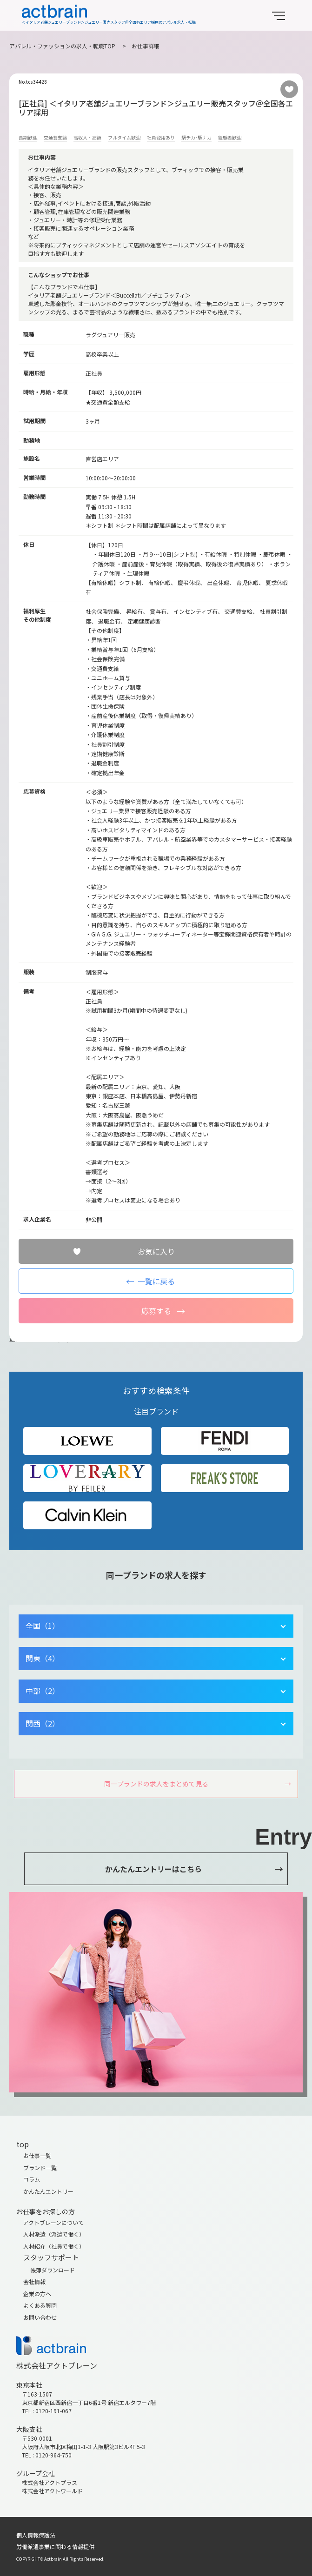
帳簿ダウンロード (52, 2270)
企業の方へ (37, 2293)
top (22, 2144)
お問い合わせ (40, 2317)
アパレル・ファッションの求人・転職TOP (62, 46)
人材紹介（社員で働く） (54, 2246)
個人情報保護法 (35, 2535)
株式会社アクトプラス (49, 2482)
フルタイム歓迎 (124, 137)
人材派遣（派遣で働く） (54, 2234)
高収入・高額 (87, 137)
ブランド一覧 (40, 2167)
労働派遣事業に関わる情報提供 (55, 2546)
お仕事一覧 (37, 2155)
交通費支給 (55, 137)
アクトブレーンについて (53, 2222)
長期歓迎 (28, 137)
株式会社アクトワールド (52, 2491)
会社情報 (34, 2281)
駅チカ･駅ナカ (196, 137)
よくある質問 (40, 2305)
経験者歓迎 (229, 137)
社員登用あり (161, 137)
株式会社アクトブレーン (56, 2365)
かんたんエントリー (48, 2191)
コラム (31, 2179)
